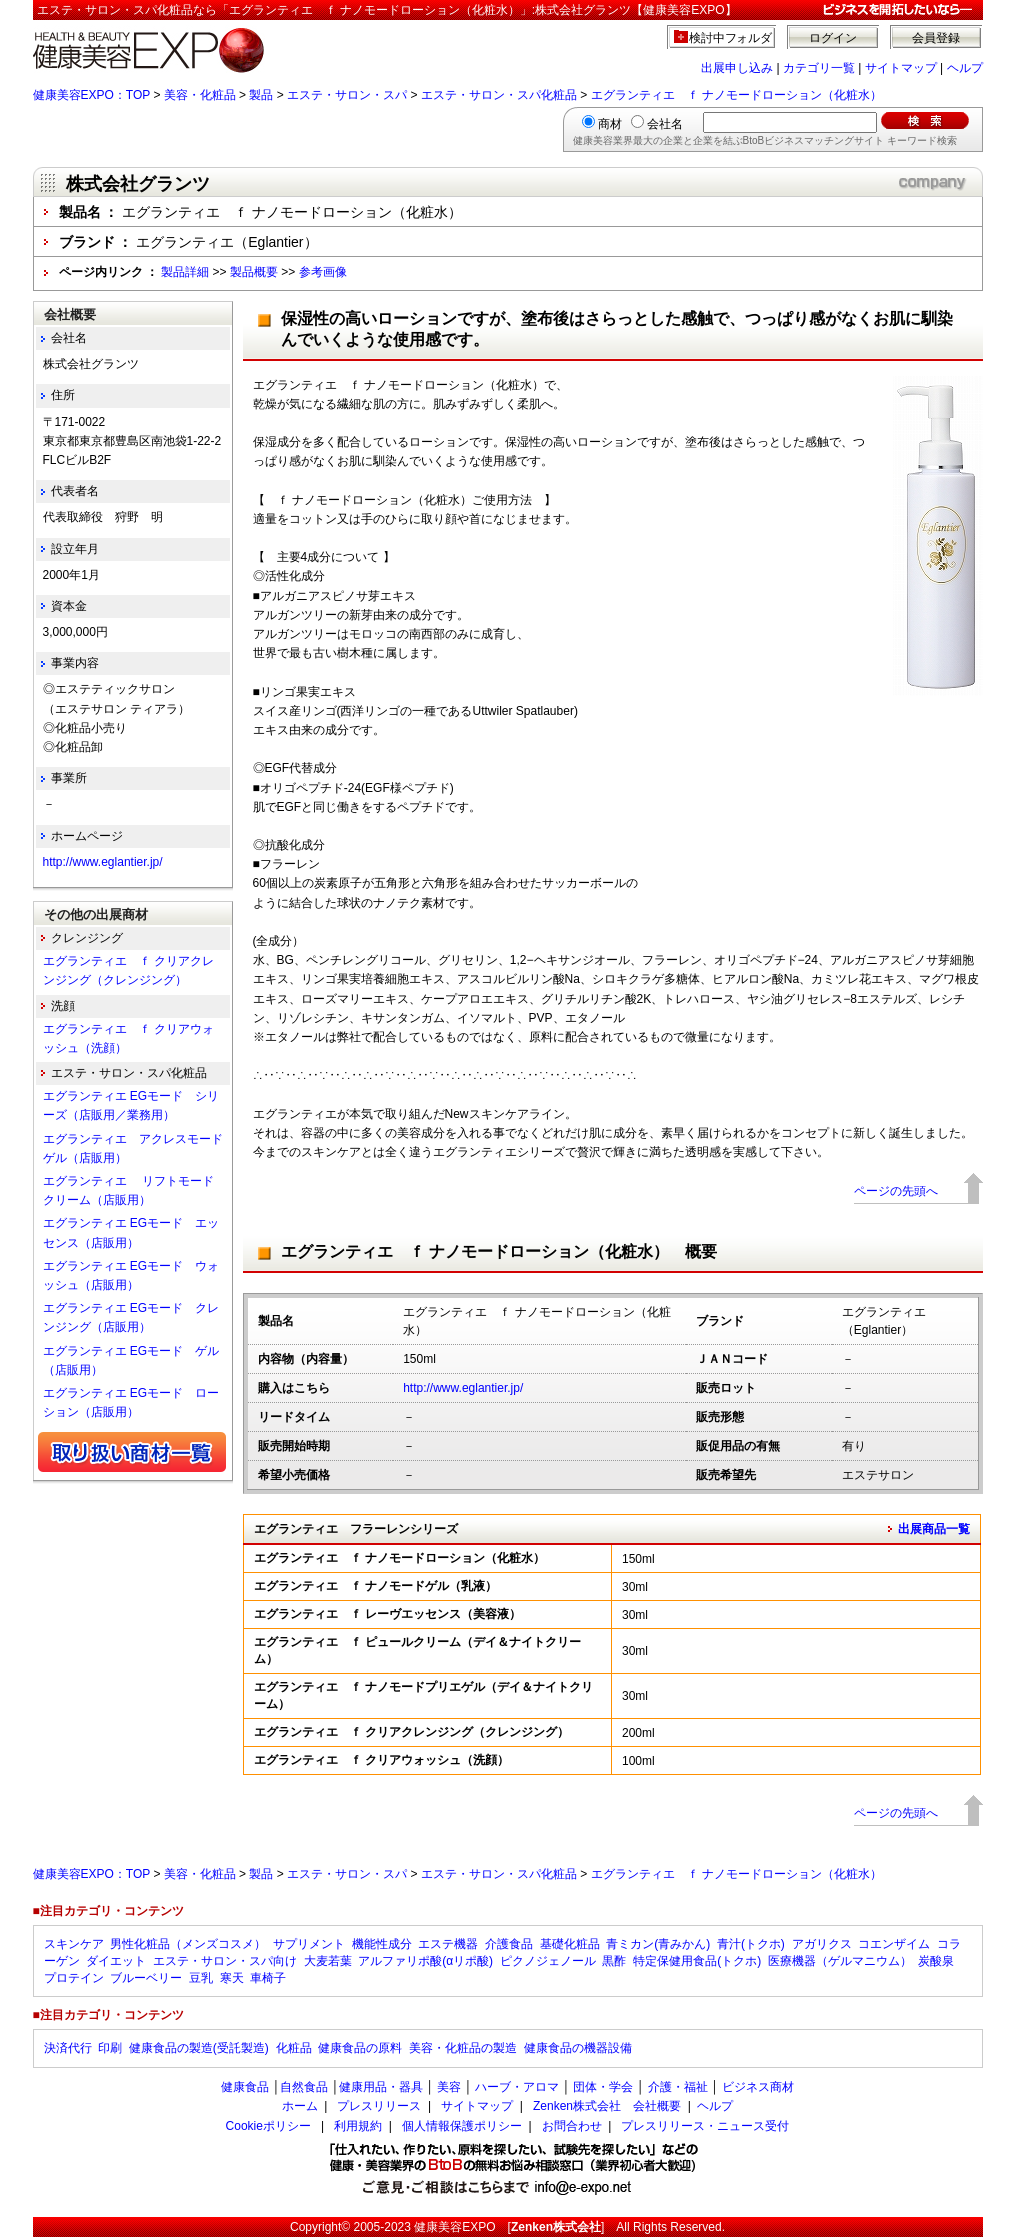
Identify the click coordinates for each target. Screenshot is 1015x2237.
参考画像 (323, 272)
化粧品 (294, 2048)
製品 (261, 95)
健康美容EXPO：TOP (92, 95)
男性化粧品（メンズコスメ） (188, 1944)
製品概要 (254, 272)
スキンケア (74, 1944)
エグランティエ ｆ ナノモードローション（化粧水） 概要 (499, 1251)
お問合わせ (572, 2126)
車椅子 (268, 1978)
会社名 (665, 124)
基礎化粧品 (570, 1944)
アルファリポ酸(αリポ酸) (425, 1961)
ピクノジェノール (548, 1961)
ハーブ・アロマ (517, 2087)
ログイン (833, 38)
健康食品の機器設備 (578, 2048)
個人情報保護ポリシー (462, 2126)
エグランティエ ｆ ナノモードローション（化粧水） (736, 95)
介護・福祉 (678, 2087)
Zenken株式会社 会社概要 (607, 2106)
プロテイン (74, 1978)
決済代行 (68, 2048)
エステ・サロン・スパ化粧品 (499, 95)
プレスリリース (379, 2106)
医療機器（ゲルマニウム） (840, 1961)
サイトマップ (901, 68)
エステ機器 (448, 1944)
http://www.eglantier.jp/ (463, 1388)
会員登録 (936, 38)
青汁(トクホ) (751, 1944)
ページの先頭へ (896, 1191)
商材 (610, 124)
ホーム (300, 2106)
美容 (449, 2087)
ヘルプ (965, 68)
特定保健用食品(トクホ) (697, 1961)
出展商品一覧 (934, 1529)
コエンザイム (894, 1944)
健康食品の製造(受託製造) (199, 2048)
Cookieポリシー (268, 2126)
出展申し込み (737, 68)
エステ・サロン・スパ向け (225, 1961)
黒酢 (614, 1961)
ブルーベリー (146, 1978)
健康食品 (245, 2087)
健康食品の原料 (360, 2048)
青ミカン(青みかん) (658, 1944)
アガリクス (822, 1944)
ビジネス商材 (758, 2087)
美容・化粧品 (200, 95)
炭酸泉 (936, 1961)
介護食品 (509, 1944)
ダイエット (116, 1961)
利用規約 (358, 2126)
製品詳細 (185, 272)
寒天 (232, 1978)
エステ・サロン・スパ (347, 95)
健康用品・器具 (381, 2087)
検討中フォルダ (730, 38)
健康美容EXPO (454, 2227)
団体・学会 (603, 2087)
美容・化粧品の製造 (463, 2048)
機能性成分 (382, 1944)
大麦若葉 (328, 1961)
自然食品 (304, 2087)
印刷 (110, 2048)
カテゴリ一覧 (819, 68)
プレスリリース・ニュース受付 (705, 2126)
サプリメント (309, 1944)
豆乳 (201, 1978)
